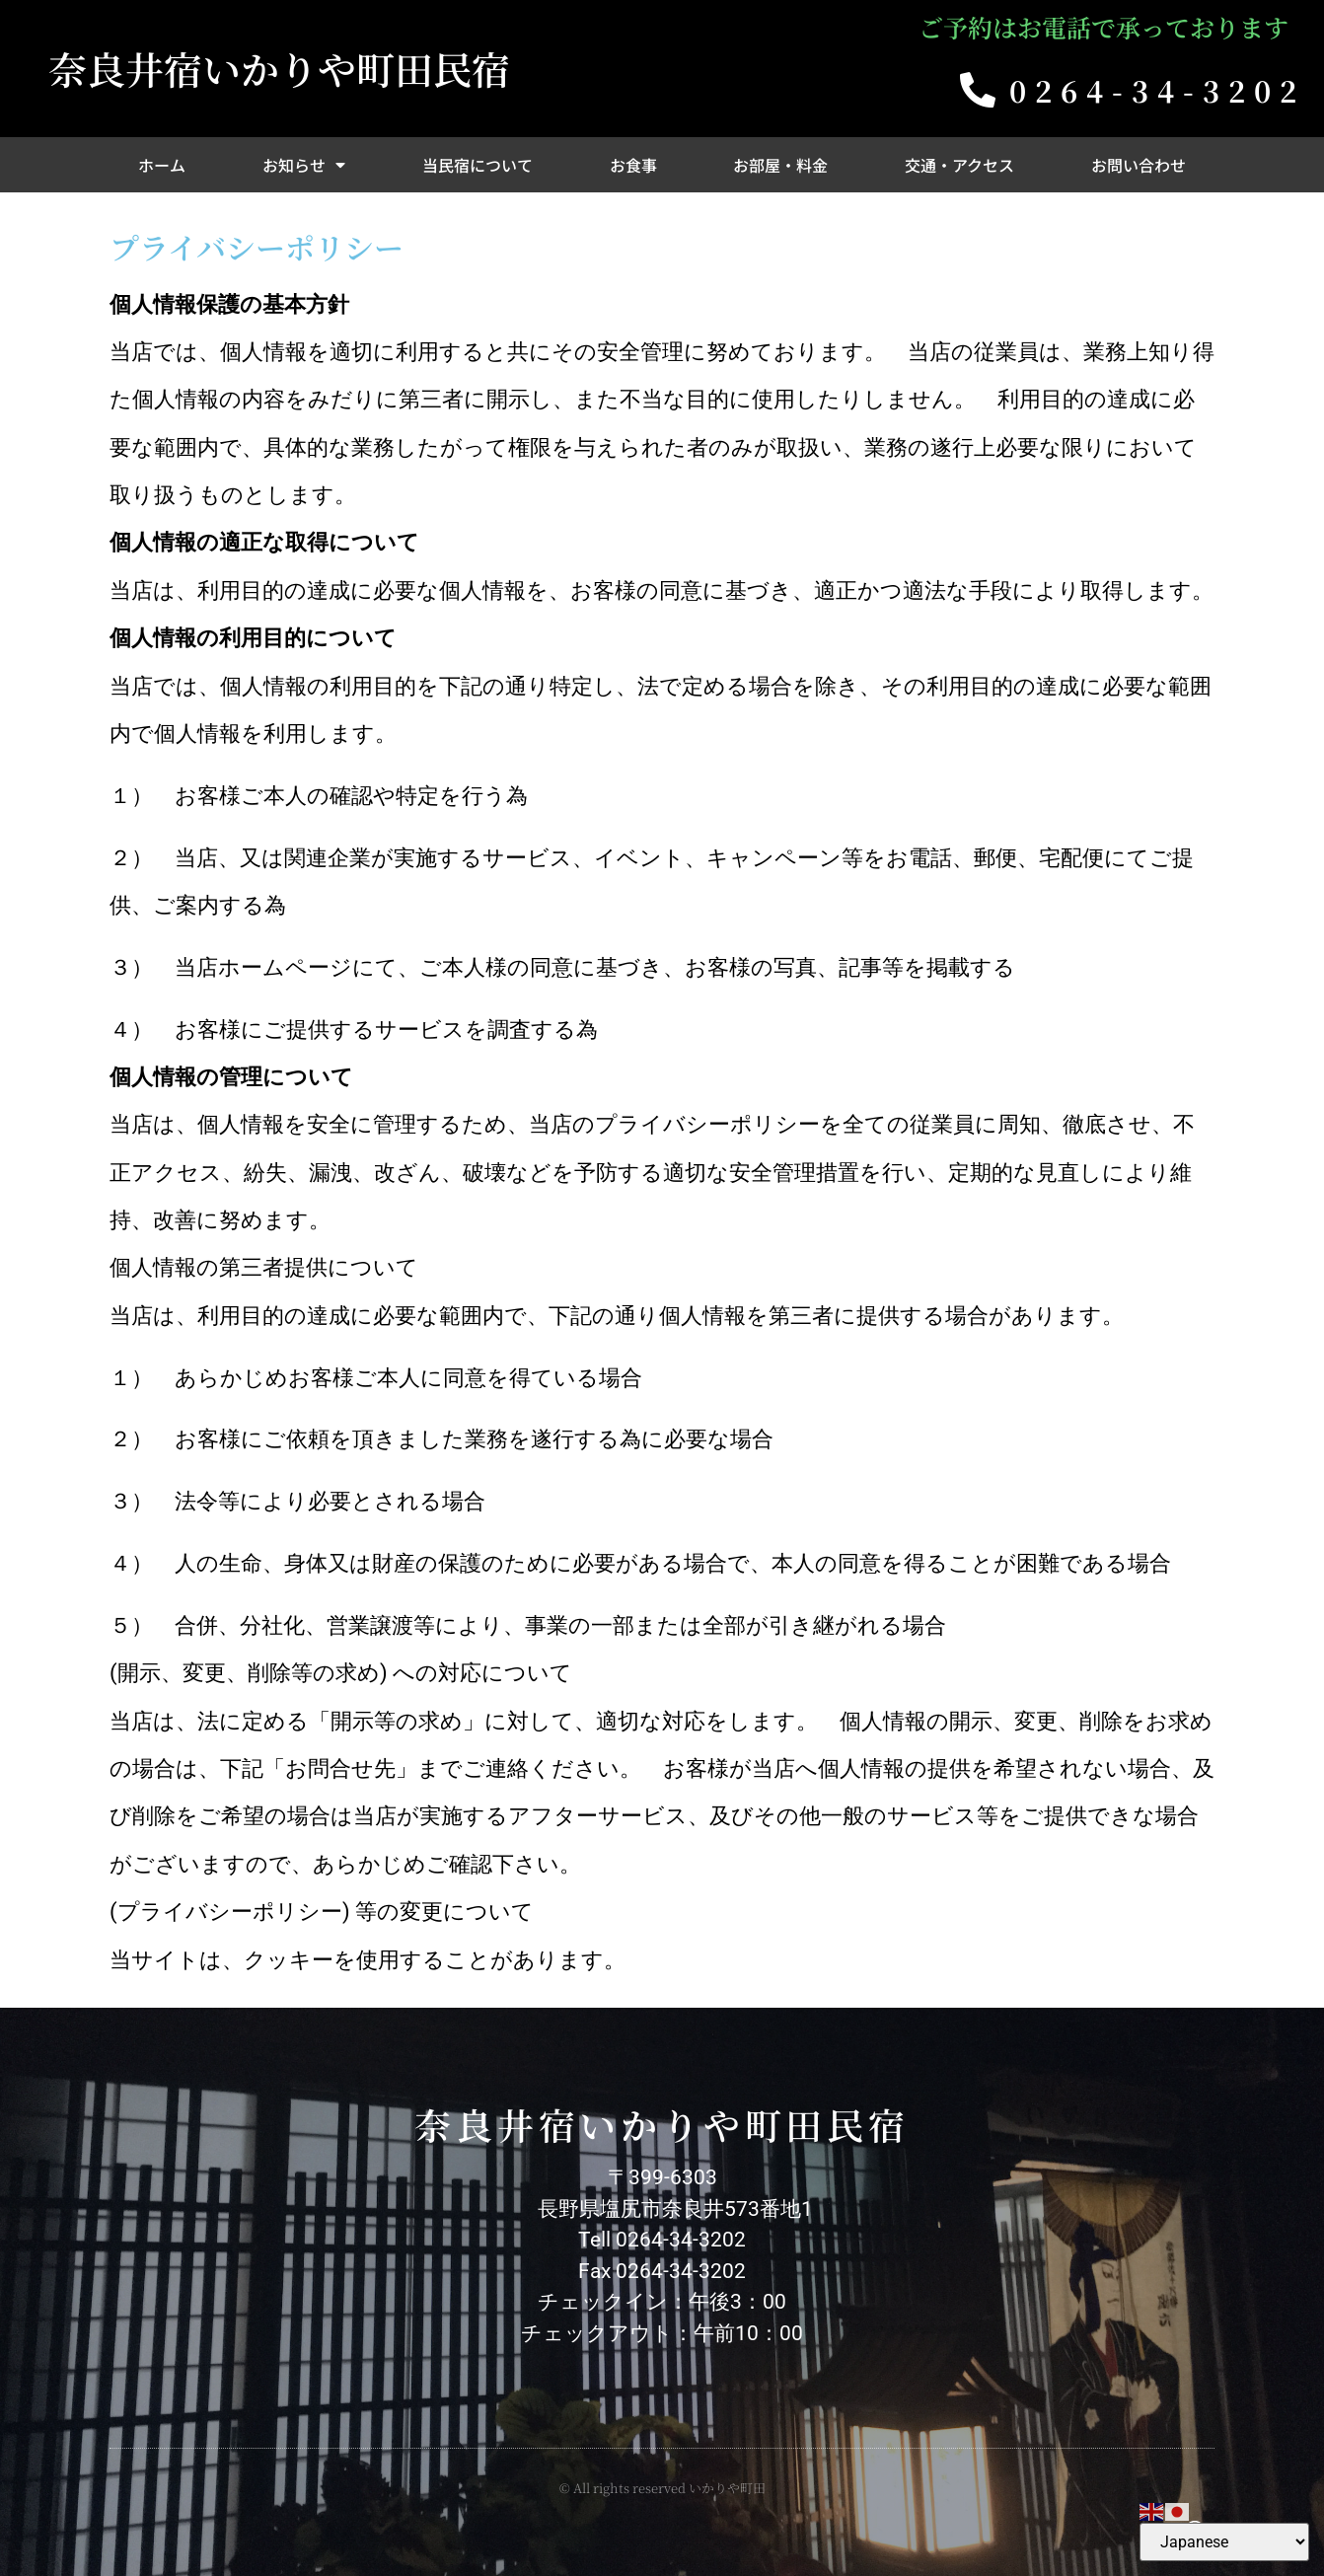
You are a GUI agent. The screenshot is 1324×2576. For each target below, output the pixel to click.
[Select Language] (1224, 2542)
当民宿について (477, 165)
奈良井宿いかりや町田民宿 (279, 68)
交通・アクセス (959, 165)
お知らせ (303, 165)
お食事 (633, 165)
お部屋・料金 (780, 165)
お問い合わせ (1138, 165)
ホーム (161, 165)
